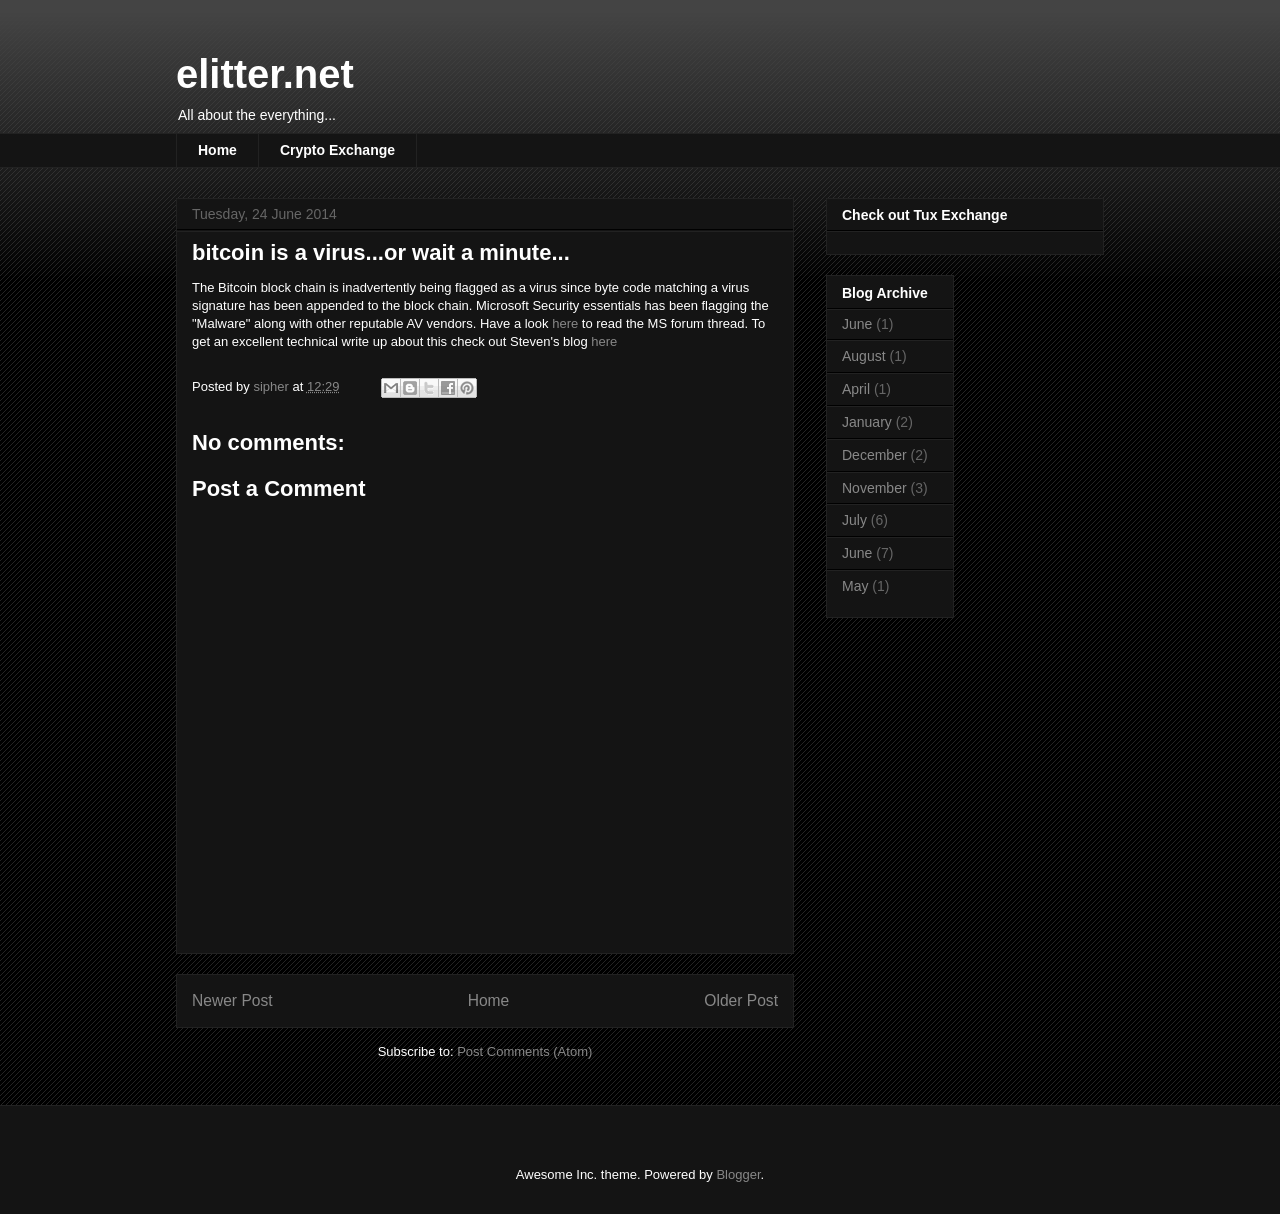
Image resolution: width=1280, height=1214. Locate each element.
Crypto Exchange (337, 150)
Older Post (741, 1000)
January (867, 422)
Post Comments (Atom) (524, 1051)
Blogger (738, 1174)
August (864, 356)
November (874, 488)
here (565, 323)
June (857, 324)
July (854, 520)
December (874, 455)
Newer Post (232, 1000)
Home (217, 150)
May (855, 586)
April (856, 389)
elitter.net (265, 74)
